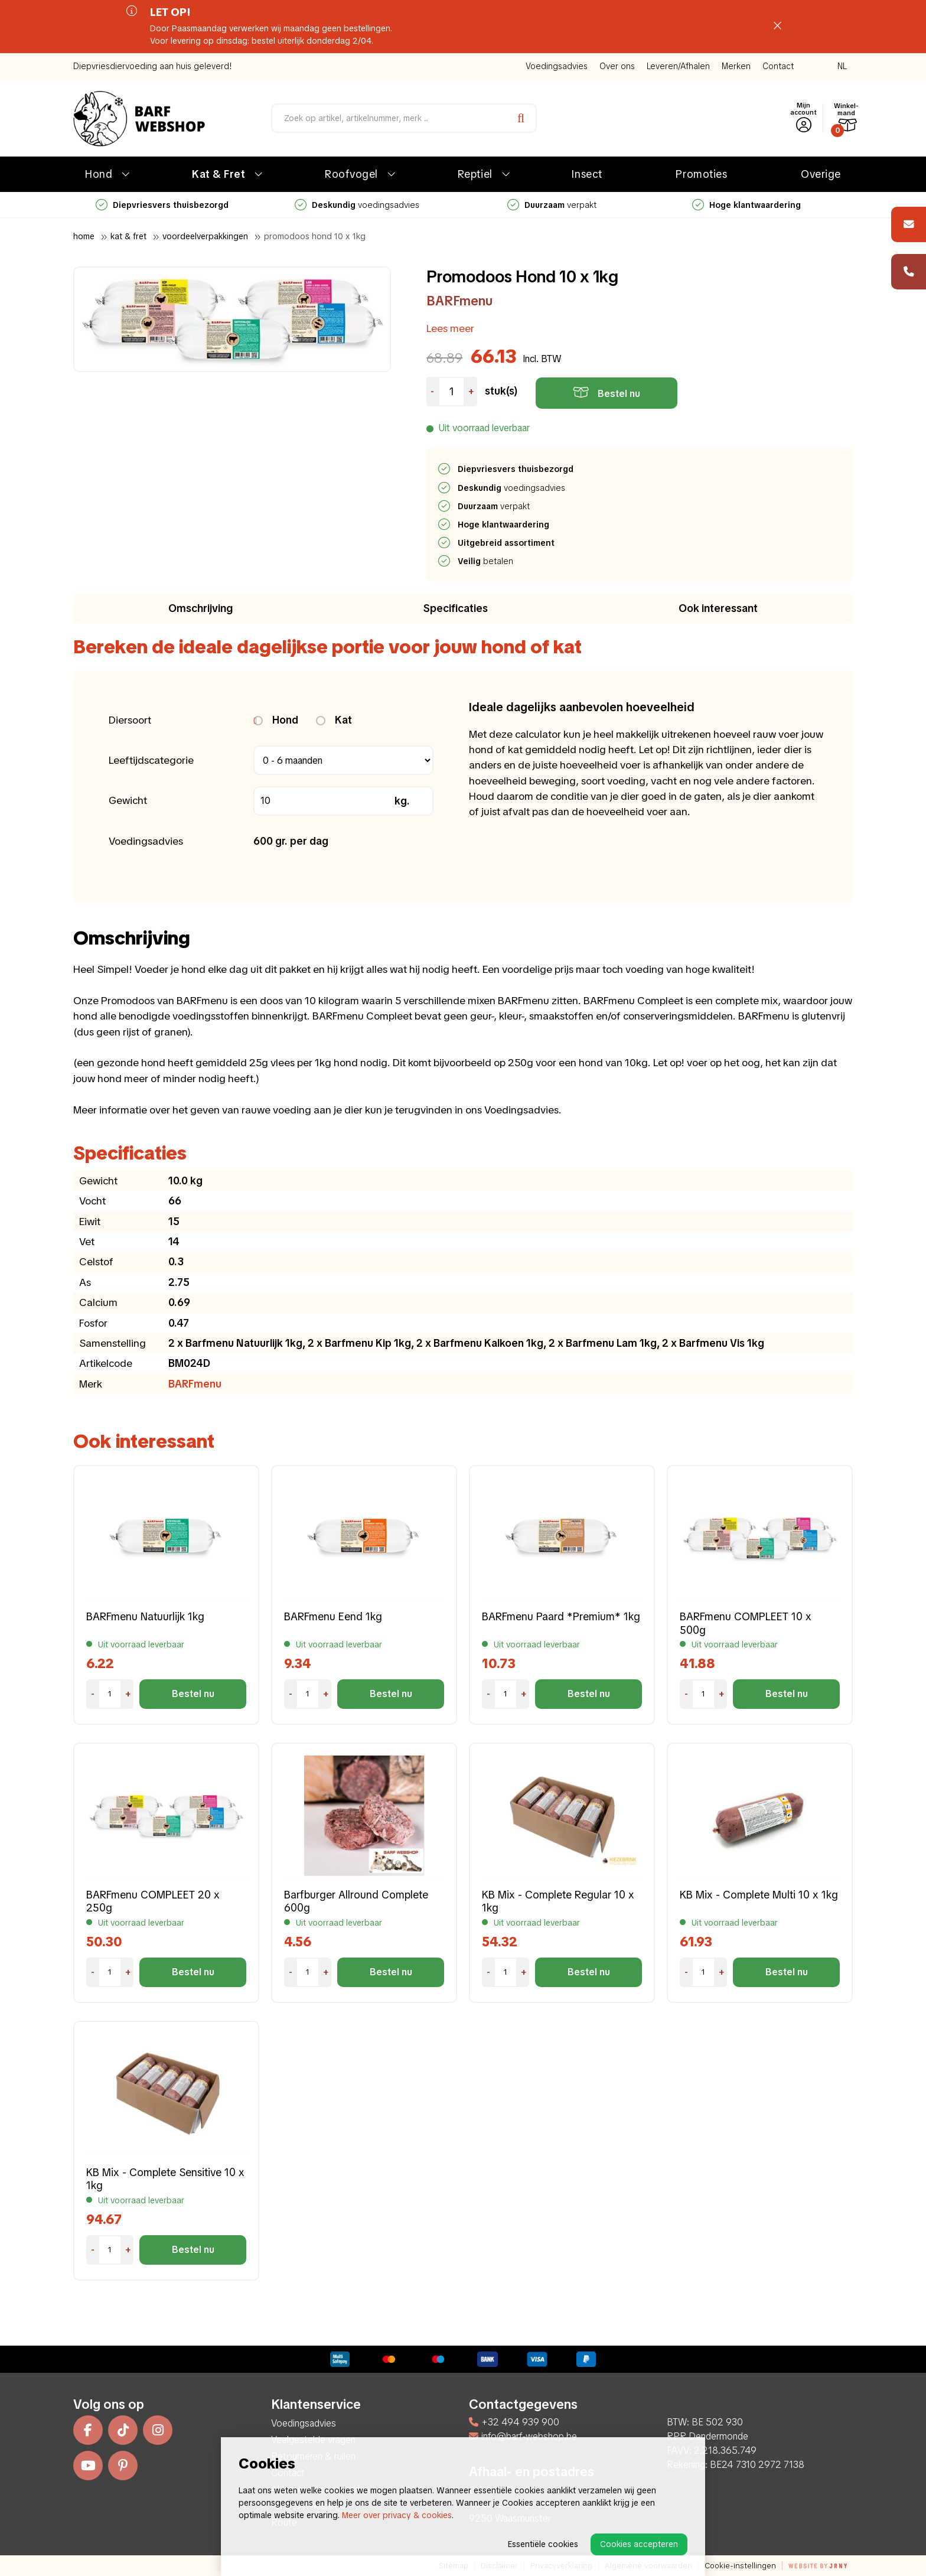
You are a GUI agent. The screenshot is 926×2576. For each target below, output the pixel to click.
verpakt (551, 205)
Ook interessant (718, 608)
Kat (334, 720)
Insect (587, 174)
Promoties (701, 174)
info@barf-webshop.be (523, 2436)
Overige (821, 174)
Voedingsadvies (557, 66)
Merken (736, 66)
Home (83, 236)
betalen (486, 561)
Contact (778, 66)
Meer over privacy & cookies (397, 2515)
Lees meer (450, 328)
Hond (98, 174)
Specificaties (455, 608)
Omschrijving (200, 608)
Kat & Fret (218, 174)
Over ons (617, 66)
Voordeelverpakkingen (205, 236)
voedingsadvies (357, 205)
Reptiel (475, 174)
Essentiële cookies (543, 2544)
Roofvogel (351, 174)
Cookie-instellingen (740, 2565)
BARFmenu (459, 301)
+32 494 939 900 (514, 2422)
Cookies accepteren (639, 2544)
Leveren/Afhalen (678, 66)
